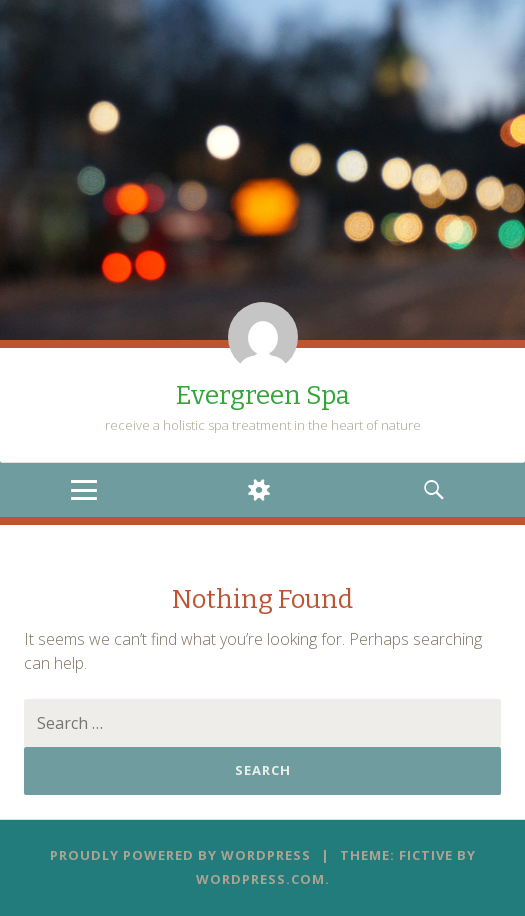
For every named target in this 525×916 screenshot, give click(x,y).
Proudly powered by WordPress (180, 855)
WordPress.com (260, 879)
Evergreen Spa (263, 395)
